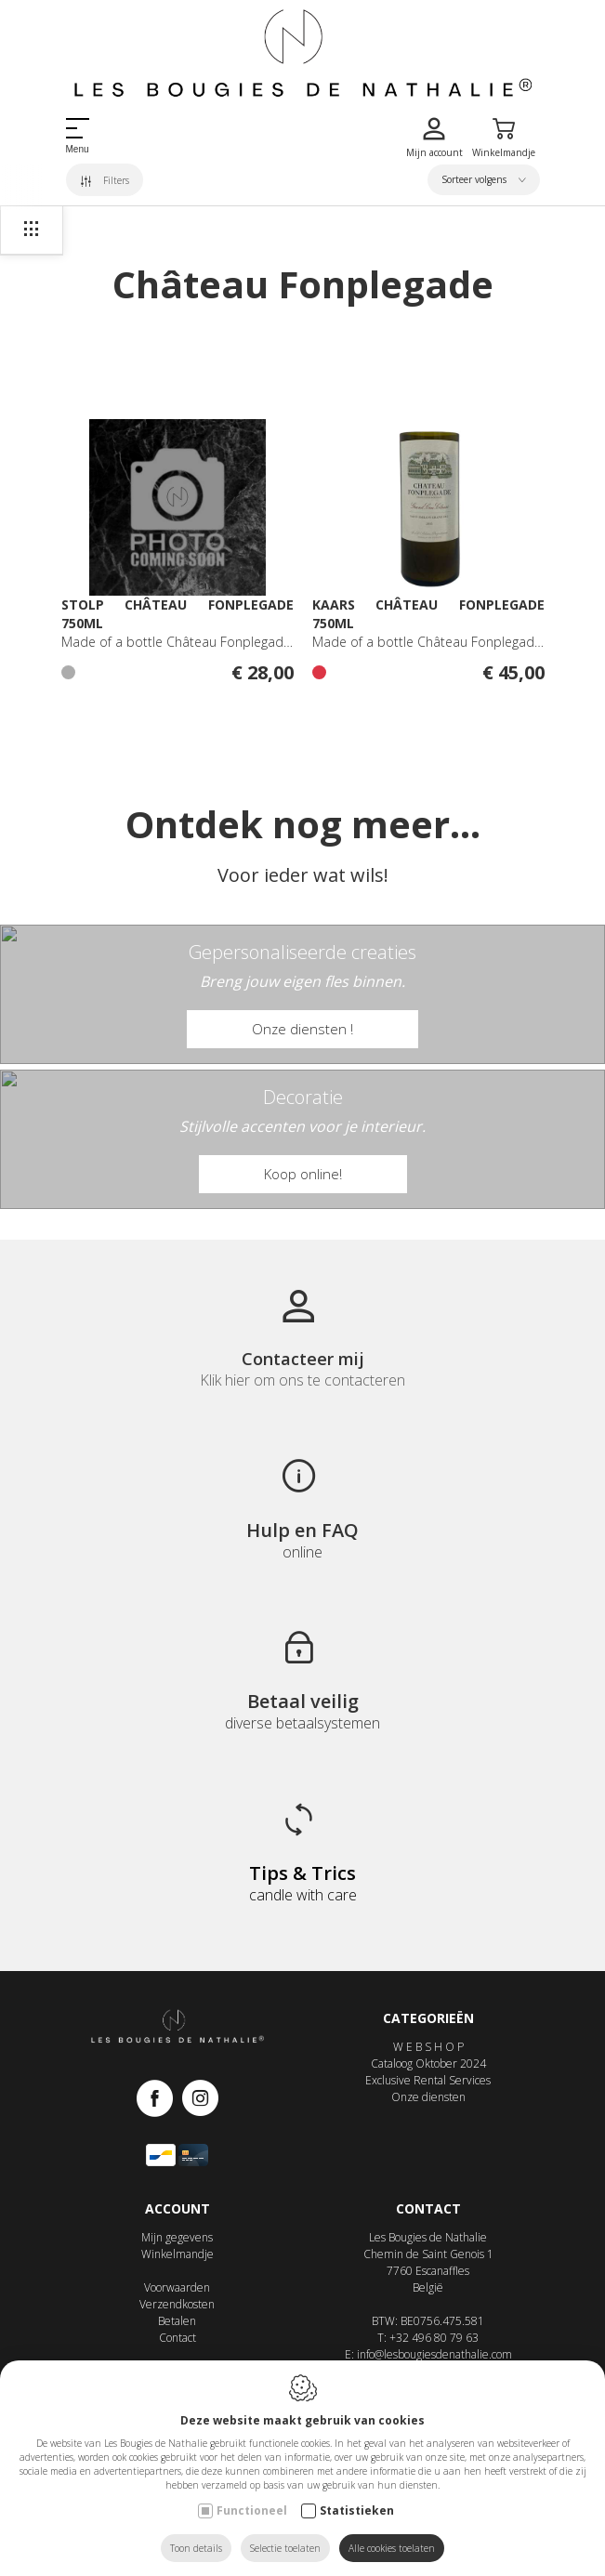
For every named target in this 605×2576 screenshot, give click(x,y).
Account (177, 2208)
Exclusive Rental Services (428, 2080)
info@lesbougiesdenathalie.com (434, 2354)
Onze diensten (428, 2097)
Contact (177, 2338)
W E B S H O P (428, 2047)
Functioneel (252, 2510)
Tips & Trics (302, 1873)
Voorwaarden (177, 2287)
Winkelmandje (177, 2254)
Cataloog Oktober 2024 (428, 2063)
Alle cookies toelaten (392, 2548)
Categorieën (428, 2018)
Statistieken (357, 2510)
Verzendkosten (177, 2304)
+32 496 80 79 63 (434, 2338)
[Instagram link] (200, 2099)
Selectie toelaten (285, 2548)
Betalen (177, 2321)
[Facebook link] (159, 2099)
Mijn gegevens (177, 2237)
